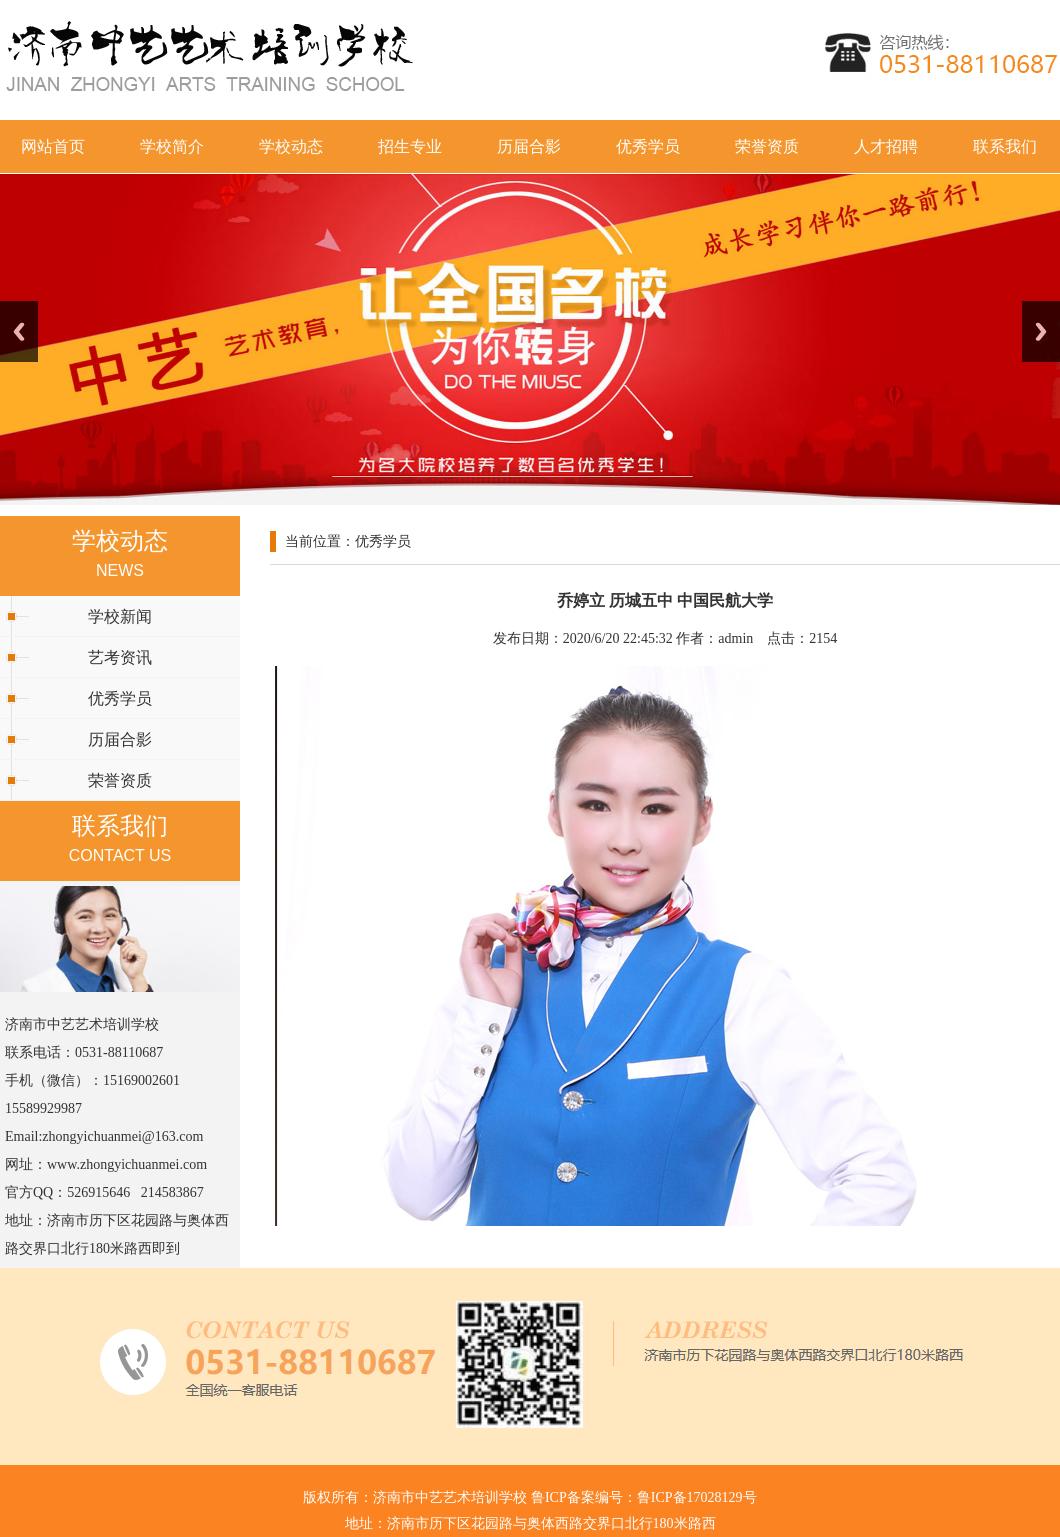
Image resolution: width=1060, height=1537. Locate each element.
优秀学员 (648, 146)
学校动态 (291, 146)
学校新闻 (120, 616)
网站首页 (53, 146)
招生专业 (410, 146)
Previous (19, 331)
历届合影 (529, 146)
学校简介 (172, 146)
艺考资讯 (120, 657)
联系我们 (1005, 146)
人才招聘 (886, 146)
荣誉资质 (767, 146)
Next (1041, 331)
